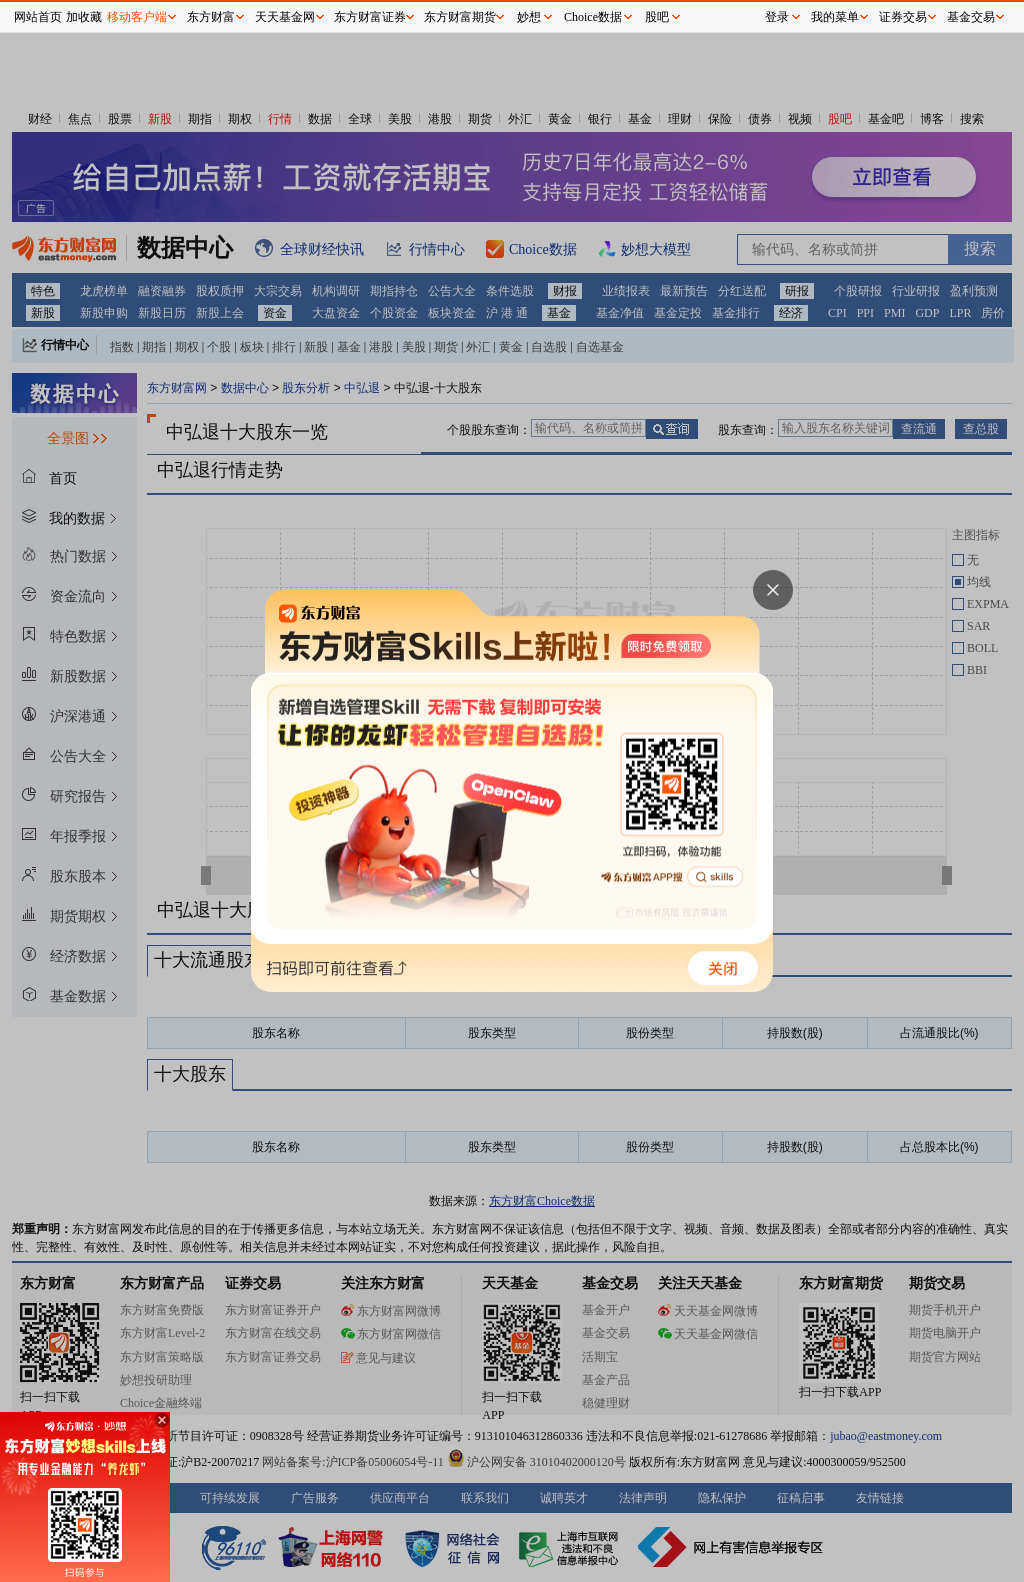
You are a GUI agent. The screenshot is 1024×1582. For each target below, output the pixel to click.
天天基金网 (285, 17)
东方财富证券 (370, 17)
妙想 (529, 17)
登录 (777, 17)
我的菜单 (835, 17)
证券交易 (903, 17)
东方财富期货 (460, 17)
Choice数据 (593, 17)
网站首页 (38, 17)
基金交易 (971, 17)
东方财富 (211, 17)
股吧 (657, 17)
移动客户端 (137, 17)
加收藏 (84, 17)
